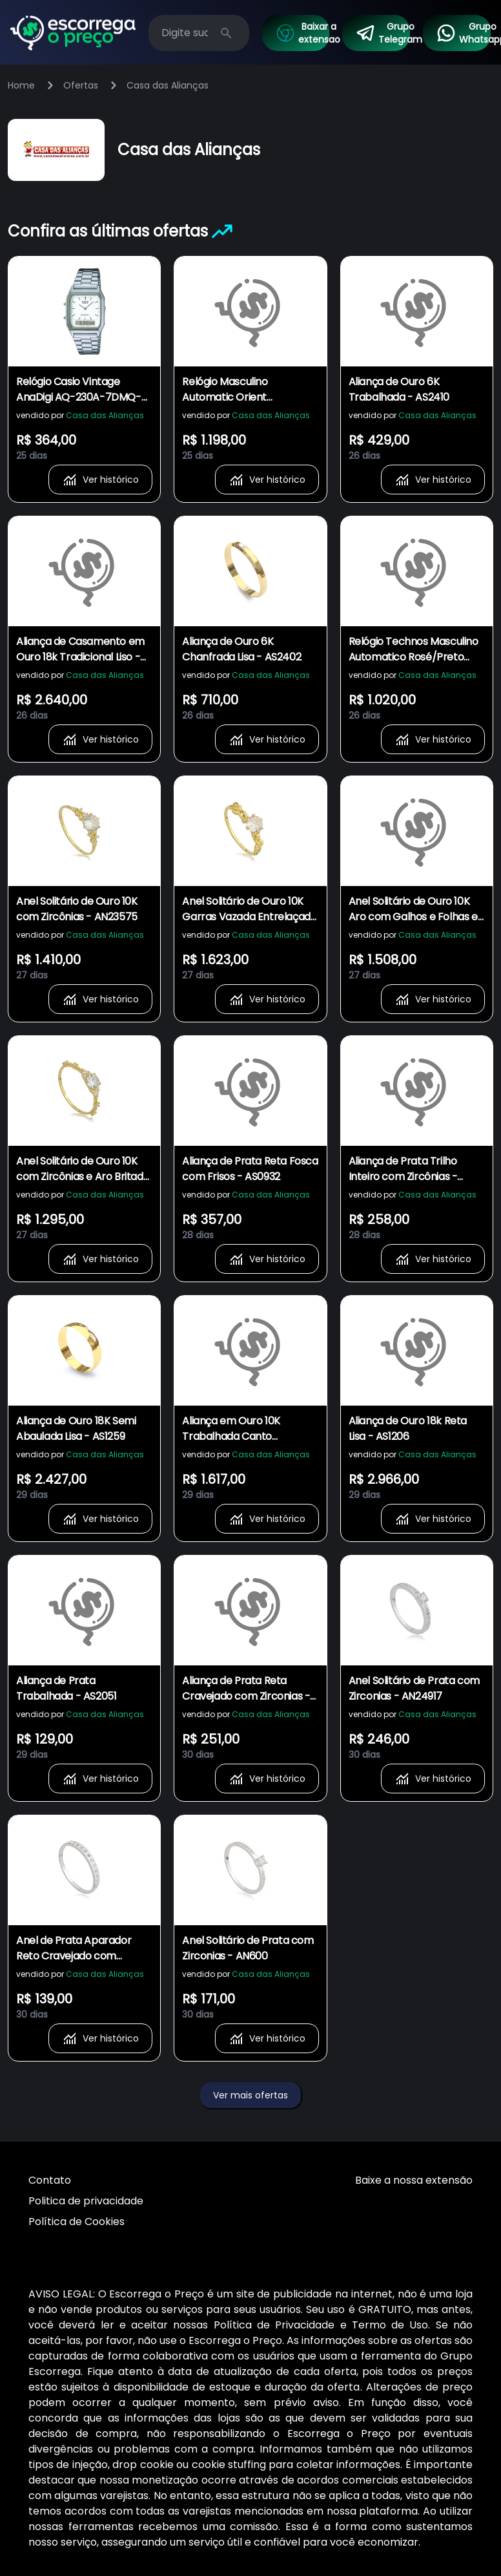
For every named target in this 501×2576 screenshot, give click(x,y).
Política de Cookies (76, 2221)
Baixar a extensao (302, 33)
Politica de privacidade (85, 2200)
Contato (49, 2180)
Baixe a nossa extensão (414, 2180)
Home (21, 85)
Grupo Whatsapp (463, 33)
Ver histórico (100, 479)
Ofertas (80, 85)
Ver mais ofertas (250, 2095)
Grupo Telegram (382, 33)
